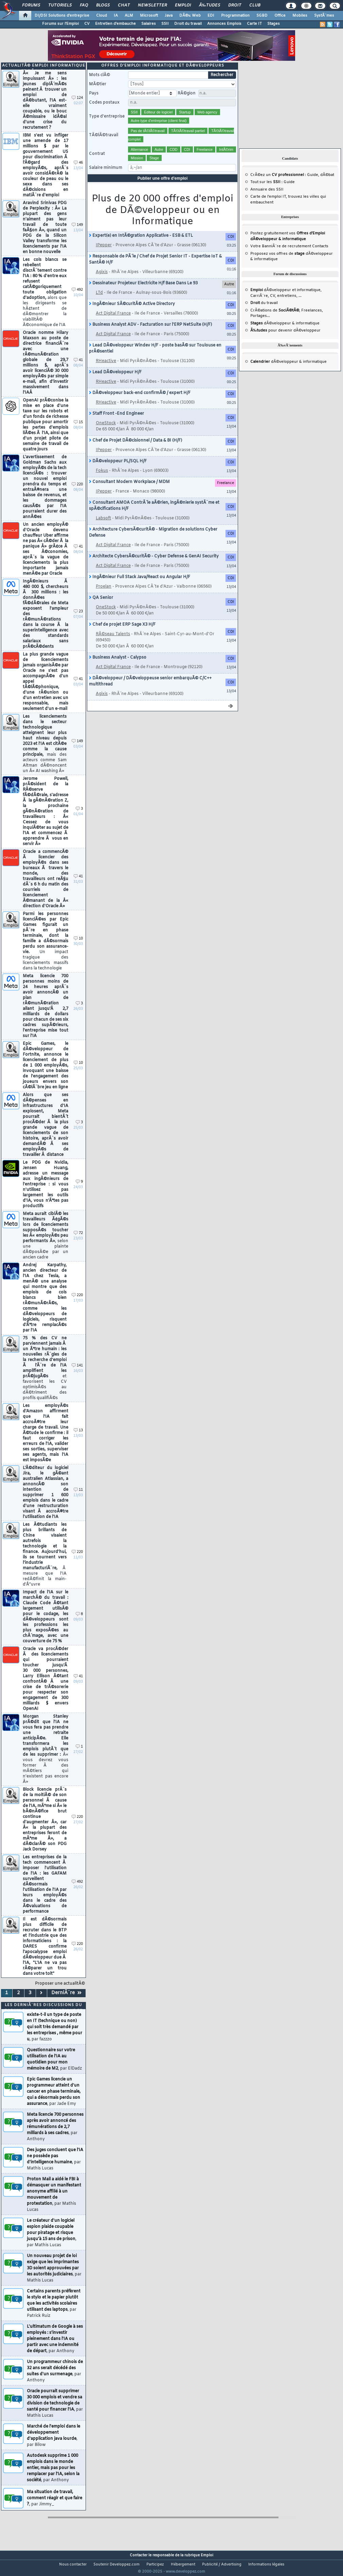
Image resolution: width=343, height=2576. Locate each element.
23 (78, 620)
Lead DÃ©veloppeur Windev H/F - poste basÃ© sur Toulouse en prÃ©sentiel (155, 357)
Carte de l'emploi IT (268, 205)
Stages (273, 23)
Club (255, 5)
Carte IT (254, 23)
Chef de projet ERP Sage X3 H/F (122, 633)
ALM (129, 15)
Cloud (101, 15)
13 (78, 1439)
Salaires (148, 23)
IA (116, 15)
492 (77, 298)
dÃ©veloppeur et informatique (285, 298)
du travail (264, 311)
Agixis (102, 280)
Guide (312, 183)
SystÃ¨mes (324, 15)
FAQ (84, 5)
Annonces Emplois (224, 23)
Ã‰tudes (209, 5)
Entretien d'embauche (115, 23)
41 (78, 368)
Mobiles (299, 15)
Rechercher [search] (222, 83)
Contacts (320, 254)
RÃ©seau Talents (113, 642)
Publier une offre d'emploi (163, 186)
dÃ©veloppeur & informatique (285, 331)
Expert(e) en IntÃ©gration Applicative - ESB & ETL (141, 244)
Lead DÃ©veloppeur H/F (115, 380)
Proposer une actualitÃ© (60, 1992)
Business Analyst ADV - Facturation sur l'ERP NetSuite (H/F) (150, 333)
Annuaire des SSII (267, 198)
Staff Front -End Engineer (116, 422)
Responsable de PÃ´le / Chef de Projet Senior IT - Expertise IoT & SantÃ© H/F (155, 268)
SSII (165, 23)
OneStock (106, 431)
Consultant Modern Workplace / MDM (129, 490)
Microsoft (149, 15)
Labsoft (103, 527)
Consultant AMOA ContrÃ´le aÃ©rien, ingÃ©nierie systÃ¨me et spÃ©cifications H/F (154, 514)
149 (77, 233)
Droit (235, 5)
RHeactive (106, 369)
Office (280, 15)
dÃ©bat (327, 183)
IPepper (104, 253)
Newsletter (152, 5)
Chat (123, 5)
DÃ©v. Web (190, 15)
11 (78, 1498)
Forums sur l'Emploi (60, 23)
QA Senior (101, 606)
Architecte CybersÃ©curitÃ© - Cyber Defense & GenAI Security (154, 565)
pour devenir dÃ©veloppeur (285, 339)
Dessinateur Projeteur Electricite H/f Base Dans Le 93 (143, 291)
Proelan (103, 595)
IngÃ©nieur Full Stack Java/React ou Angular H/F (139, 585)
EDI (210, 15)
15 (78, 431)
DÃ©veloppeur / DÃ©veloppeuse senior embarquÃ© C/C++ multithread (150, 690)
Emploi (183, 5)
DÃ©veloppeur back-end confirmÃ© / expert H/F (140, 401)
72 (78, 1241)
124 (77, 106)
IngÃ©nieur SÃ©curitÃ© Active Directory (132, 312)
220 (77, 493)
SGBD (262, 15)
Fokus (102, 479)
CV (87, 23)
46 (78, 171)
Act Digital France (113, 322)
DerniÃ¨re (66, 2001)
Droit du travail (188, 23)
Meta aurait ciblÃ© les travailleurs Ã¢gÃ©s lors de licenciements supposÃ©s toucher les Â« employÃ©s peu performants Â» (45, 1244)
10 (78, 947)
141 (77, 1374)
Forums (31, 5)
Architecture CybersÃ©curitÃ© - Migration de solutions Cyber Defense (153, 541)
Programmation (235, 15)
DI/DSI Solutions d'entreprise (62, 15)
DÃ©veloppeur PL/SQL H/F (118, 469)
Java (169, 15)
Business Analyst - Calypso (117, 666)
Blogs (102, 5)
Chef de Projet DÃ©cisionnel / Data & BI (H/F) (135, 449)
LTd (99, 301)
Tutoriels (60, 5)
